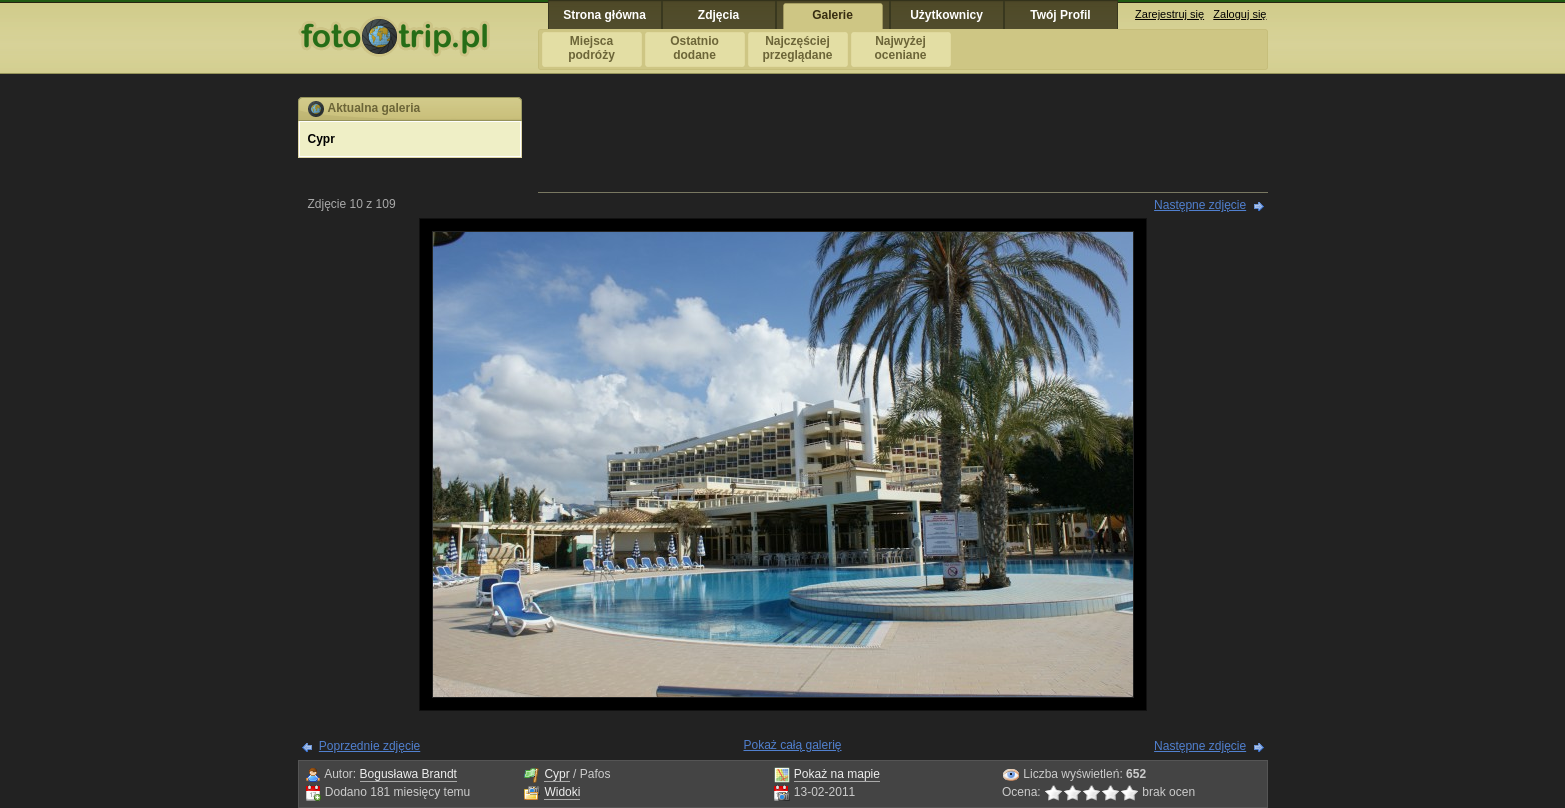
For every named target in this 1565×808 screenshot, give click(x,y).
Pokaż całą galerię (792, 745)
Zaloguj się (1239, 14)
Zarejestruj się (1169, 14)
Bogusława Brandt (408, 774)
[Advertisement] (903, 142)
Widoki (562, 792)
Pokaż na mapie (837, 774)
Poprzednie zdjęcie (369, 746)
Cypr (556, 774)
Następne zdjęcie (1200, 205)
